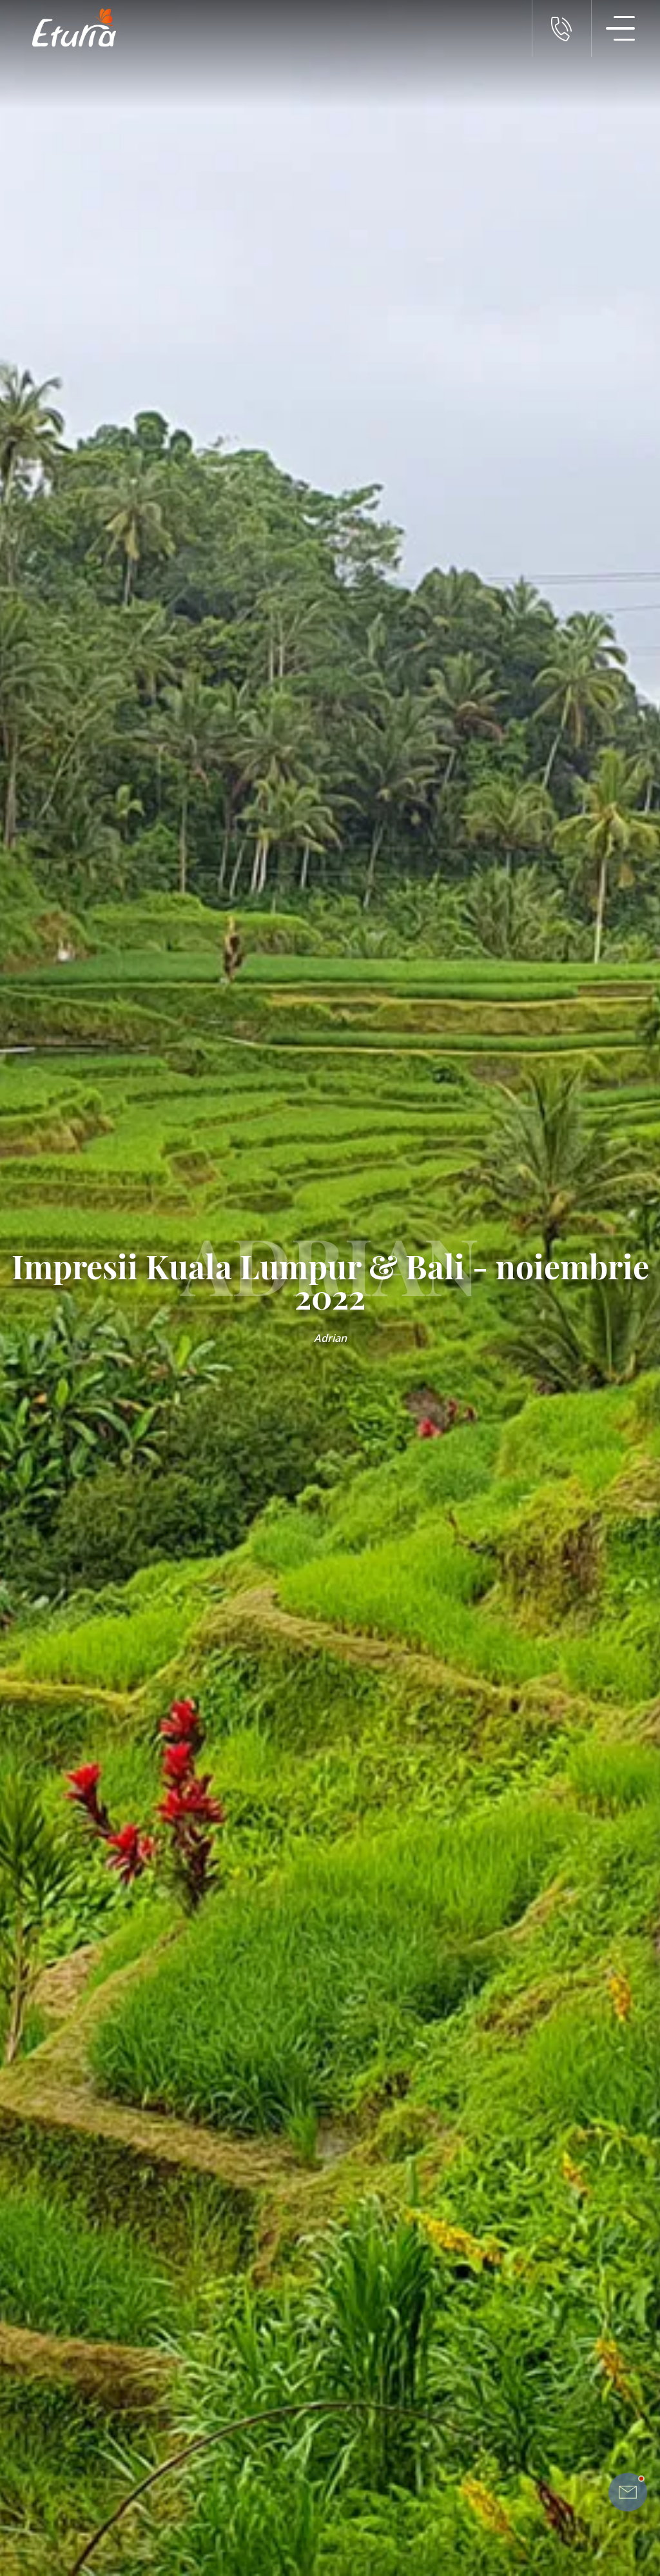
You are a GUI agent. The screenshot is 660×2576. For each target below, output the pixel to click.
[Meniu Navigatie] (620, 28)
